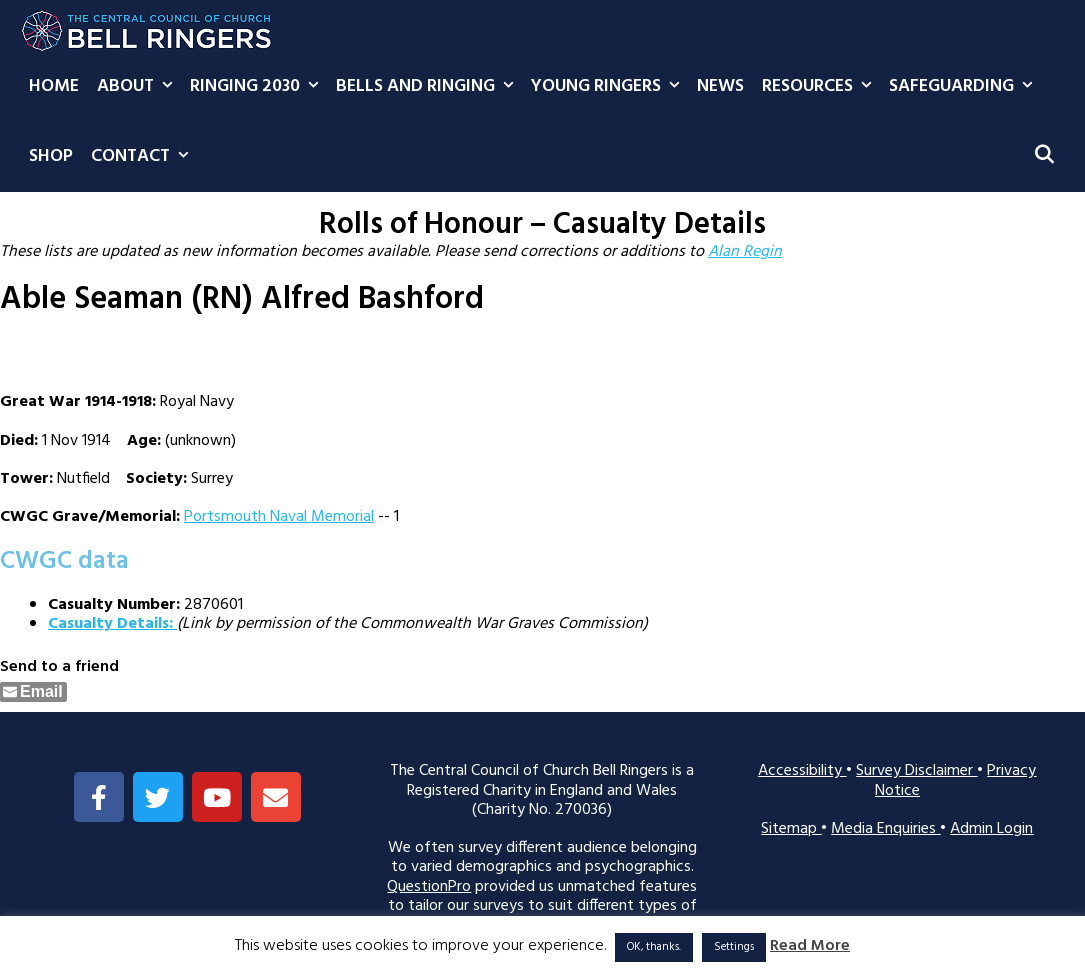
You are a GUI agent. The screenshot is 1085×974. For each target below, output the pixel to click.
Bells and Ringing (429, 87)
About (139, 87)
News (720, 86)
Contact (144, 157)
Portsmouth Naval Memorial (279, 517)
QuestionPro (429, 887)
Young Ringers (609, 87)
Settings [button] (734, 947)
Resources (821, 87)
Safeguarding (965, 87)
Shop (51, 156)
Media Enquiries (885, 829)
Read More (810, 946)
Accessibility (802, 771)
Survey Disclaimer (916, 771)
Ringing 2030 (258, 87)
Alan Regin (745, 252)
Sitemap (791, 829)
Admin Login (991, 829)
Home (54, 86)
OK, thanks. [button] (654, 947)
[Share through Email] (33, 692)
